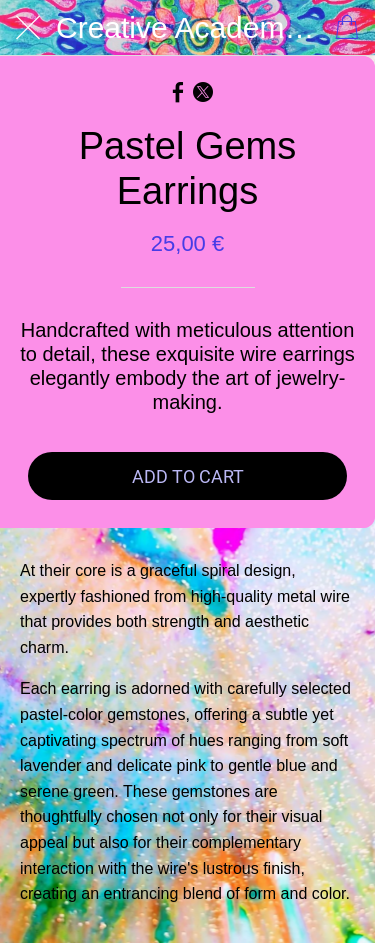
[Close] (28, 28)
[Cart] (347, 28)
